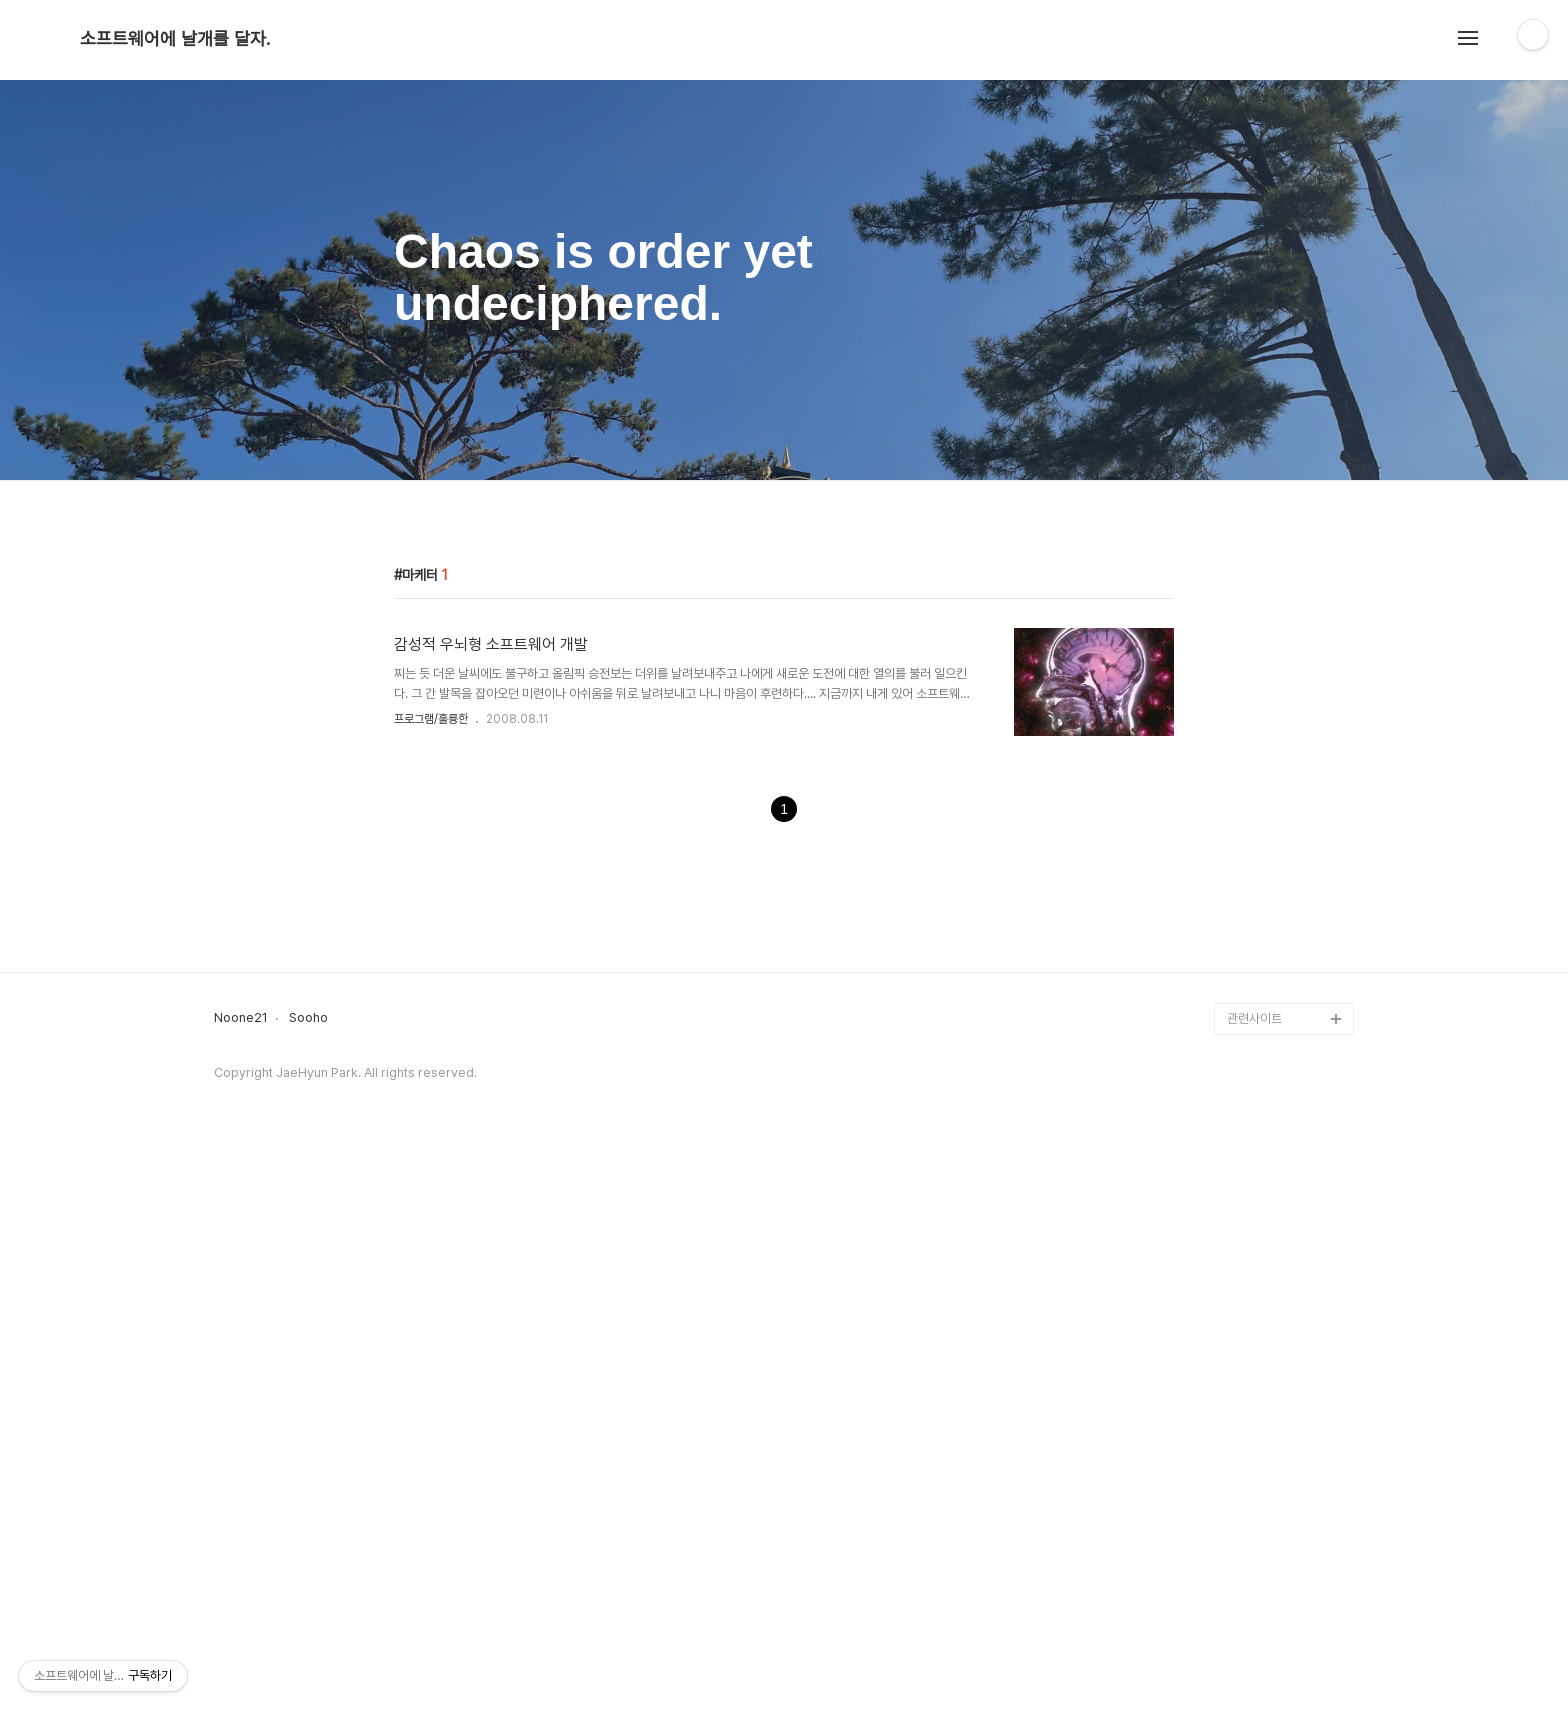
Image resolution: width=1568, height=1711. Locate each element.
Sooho (308, 1578)
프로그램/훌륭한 (431, 999)
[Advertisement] (784, 651)
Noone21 (241, 1578)
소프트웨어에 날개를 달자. (175, 39)
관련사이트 (1254, 1578)
